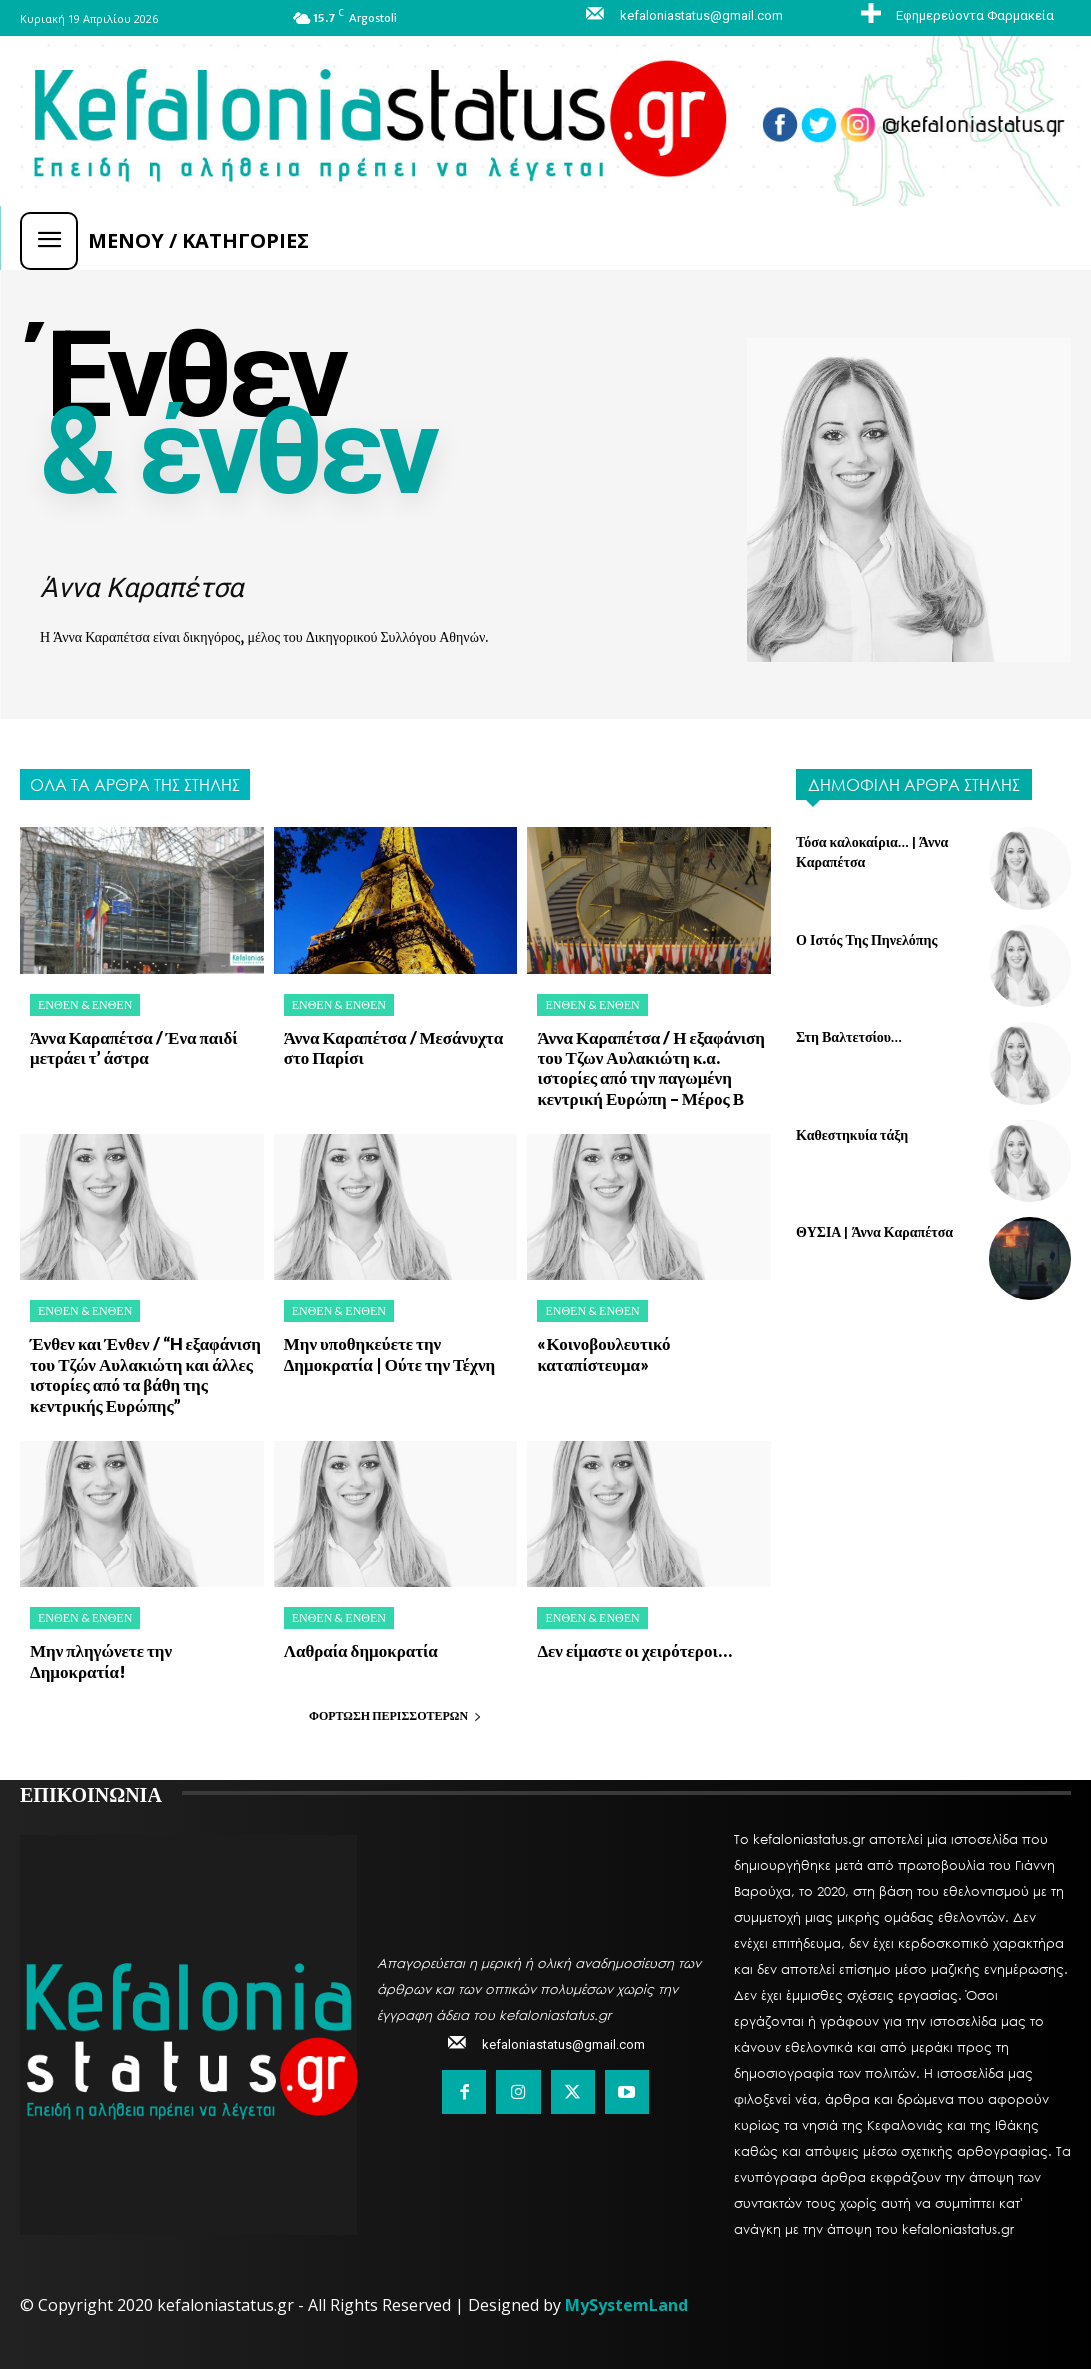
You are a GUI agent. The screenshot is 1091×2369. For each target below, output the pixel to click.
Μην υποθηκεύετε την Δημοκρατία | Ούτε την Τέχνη (389, 1353)
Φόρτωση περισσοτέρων (395, 1715)
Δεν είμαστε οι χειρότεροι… (634, 1650)
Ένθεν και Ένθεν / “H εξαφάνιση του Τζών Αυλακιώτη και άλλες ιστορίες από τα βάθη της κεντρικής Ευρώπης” (145, 1374)
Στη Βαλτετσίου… (849, 1036)
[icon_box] (955, 15)
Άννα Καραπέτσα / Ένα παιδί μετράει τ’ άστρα (134, 1047)
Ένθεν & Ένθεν (85, 1004)
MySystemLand (626, 2305)
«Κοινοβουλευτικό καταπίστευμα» (603, 1353)
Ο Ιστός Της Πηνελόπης (866, 939)
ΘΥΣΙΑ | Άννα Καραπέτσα (874, 1231)
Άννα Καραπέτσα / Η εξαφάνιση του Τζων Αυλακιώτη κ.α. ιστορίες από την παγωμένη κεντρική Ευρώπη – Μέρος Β (651, 1068)
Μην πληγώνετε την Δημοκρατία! (101, 1660)
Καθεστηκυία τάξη (852, 1134)
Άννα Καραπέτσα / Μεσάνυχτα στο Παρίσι (393, 1047)
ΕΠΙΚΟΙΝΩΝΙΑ (91, 1793)
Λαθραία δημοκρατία (361, 1650)
